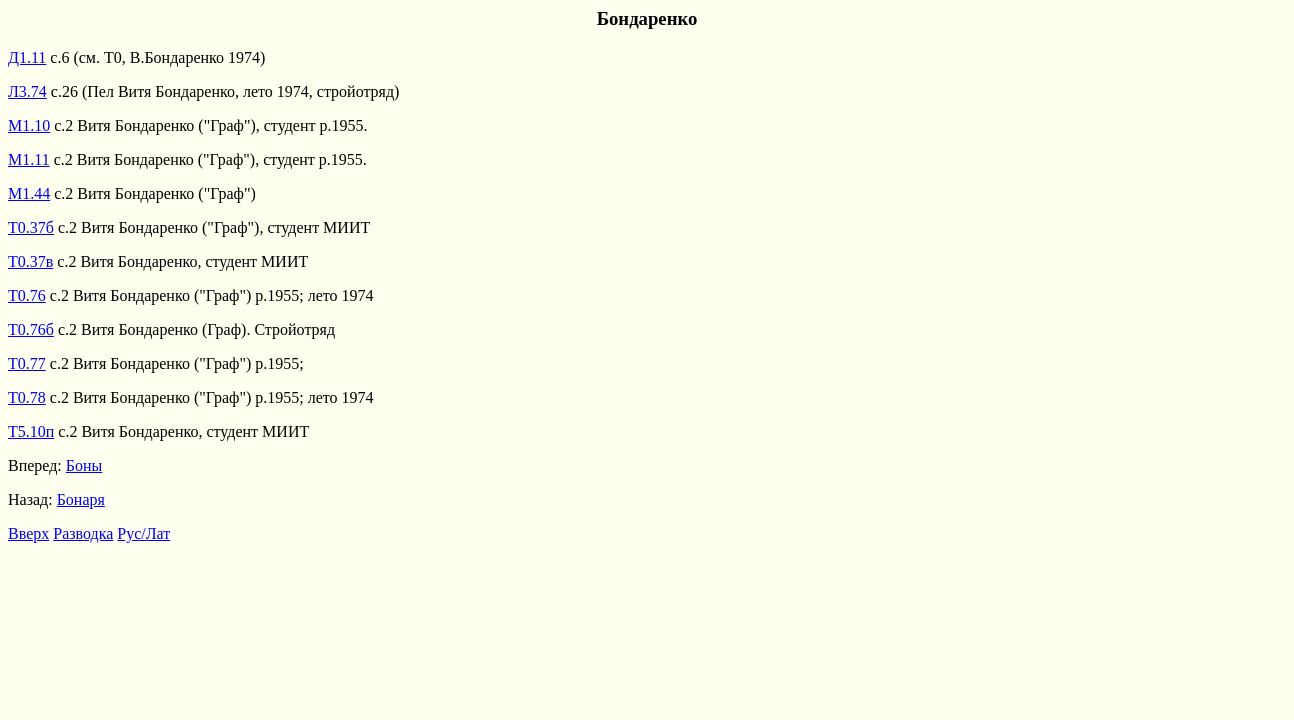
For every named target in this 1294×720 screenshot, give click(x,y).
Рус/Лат (143, 533)
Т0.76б (31, 329)
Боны (84, 465)
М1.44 (29, 193)
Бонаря (81, 499)
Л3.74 (27, 91)
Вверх (28, 533)
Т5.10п (31, 431)
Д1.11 (27, 57)
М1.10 (29, 125)
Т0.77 (27, 363)
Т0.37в (30, 261)
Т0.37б (31, 227)
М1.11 (29, 159)
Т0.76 (27, 295)
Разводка (83, 533)
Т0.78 (27, 397)
